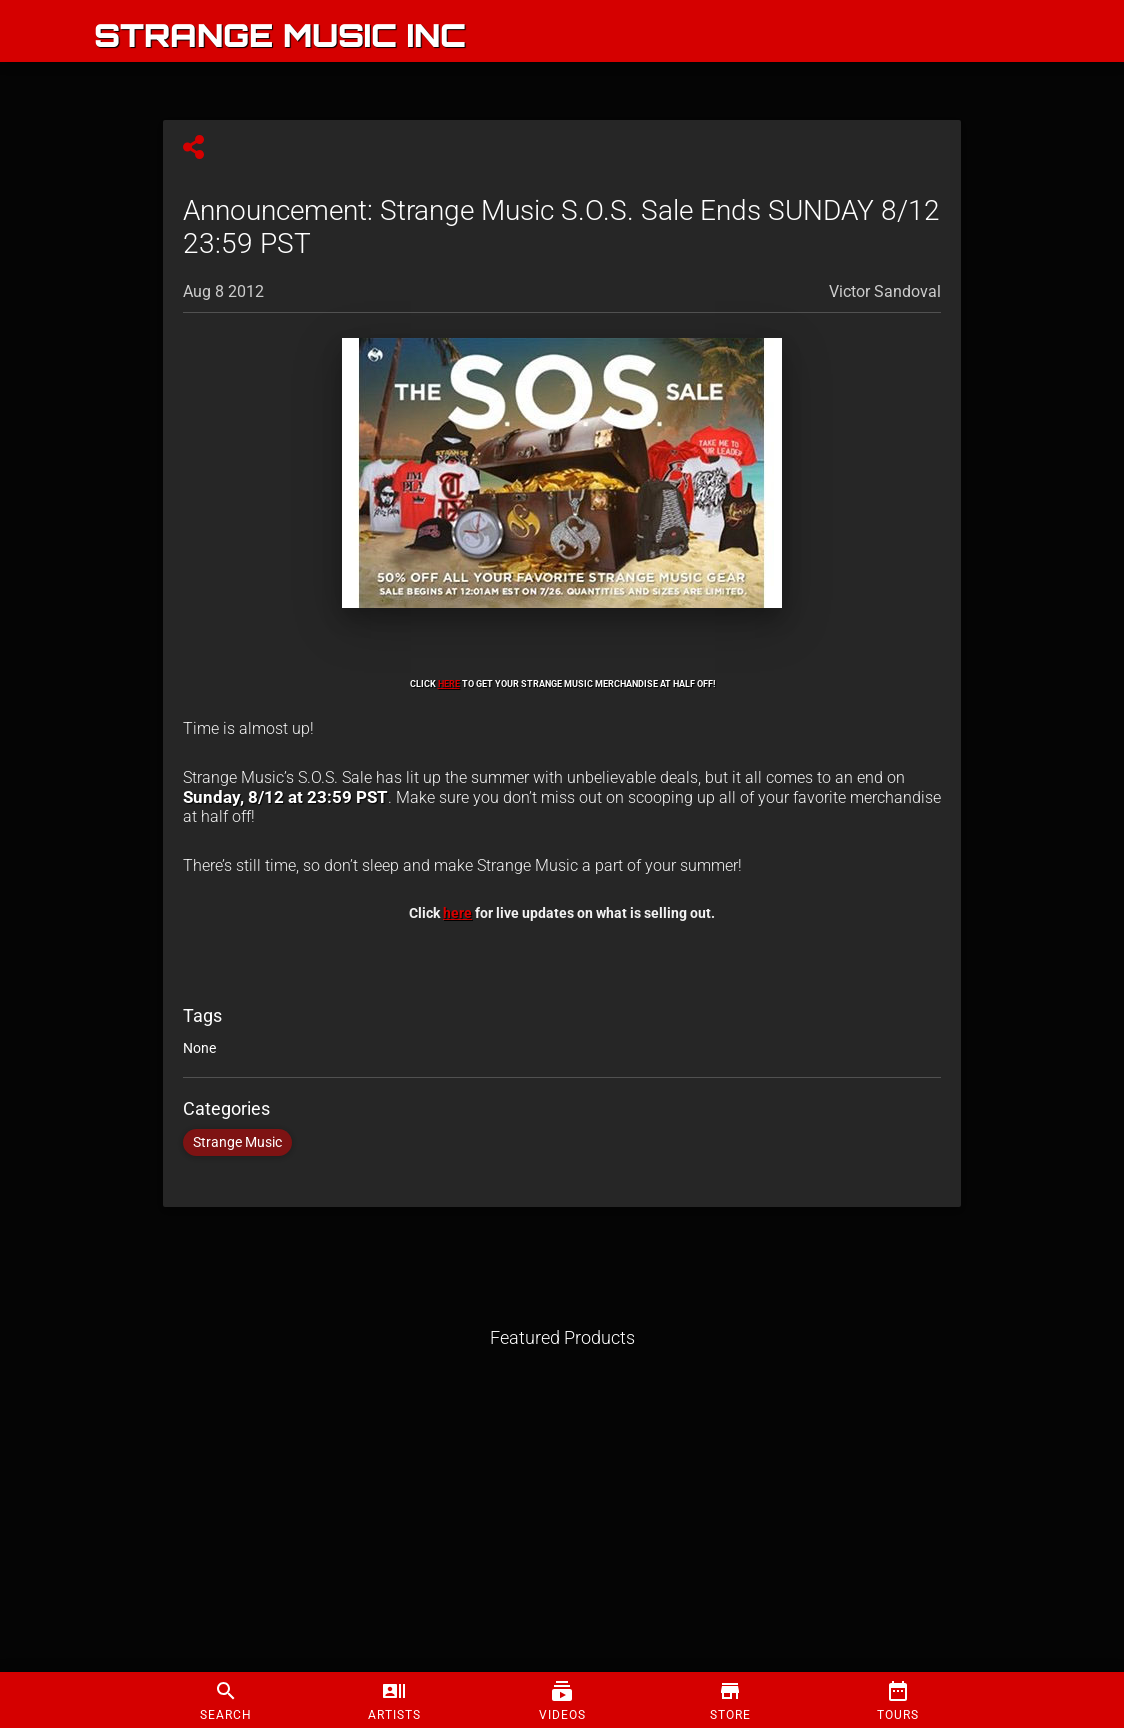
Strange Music (237, 1142)
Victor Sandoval (885, 291)
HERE (449, 683)
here (457, 913)
